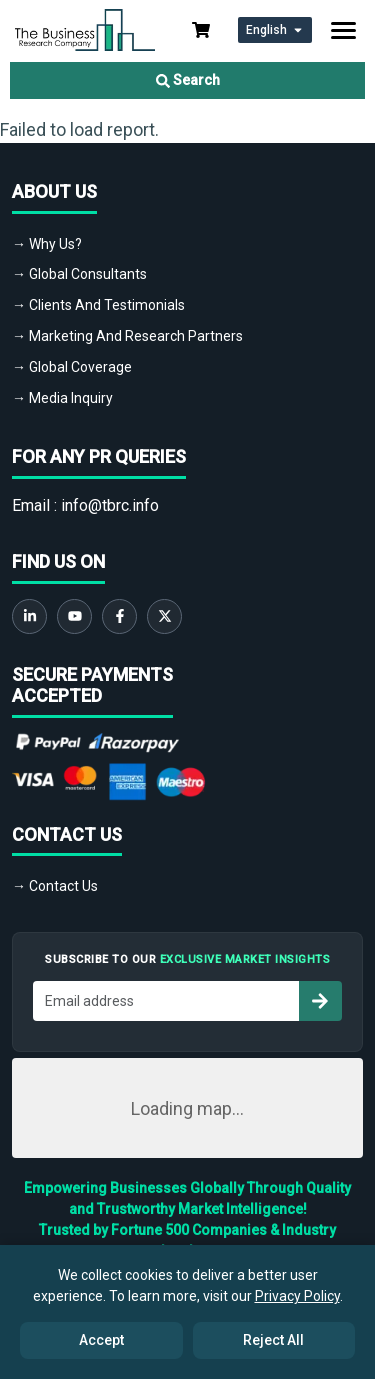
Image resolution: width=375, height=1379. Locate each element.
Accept (101, 1340)
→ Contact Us (55, 886)
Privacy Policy (297, 1296)
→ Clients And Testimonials (98, 305)
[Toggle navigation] (343, 30)
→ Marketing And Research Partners (127, 336)
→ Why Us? (47, 244)
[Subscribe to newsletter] (320, 1001)
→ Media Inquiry (62, 398)
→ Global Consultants (79, 274)
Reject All (273, 1340)
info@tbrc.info (110, 505)
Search (188, 80)
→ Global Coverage (72, 367)
